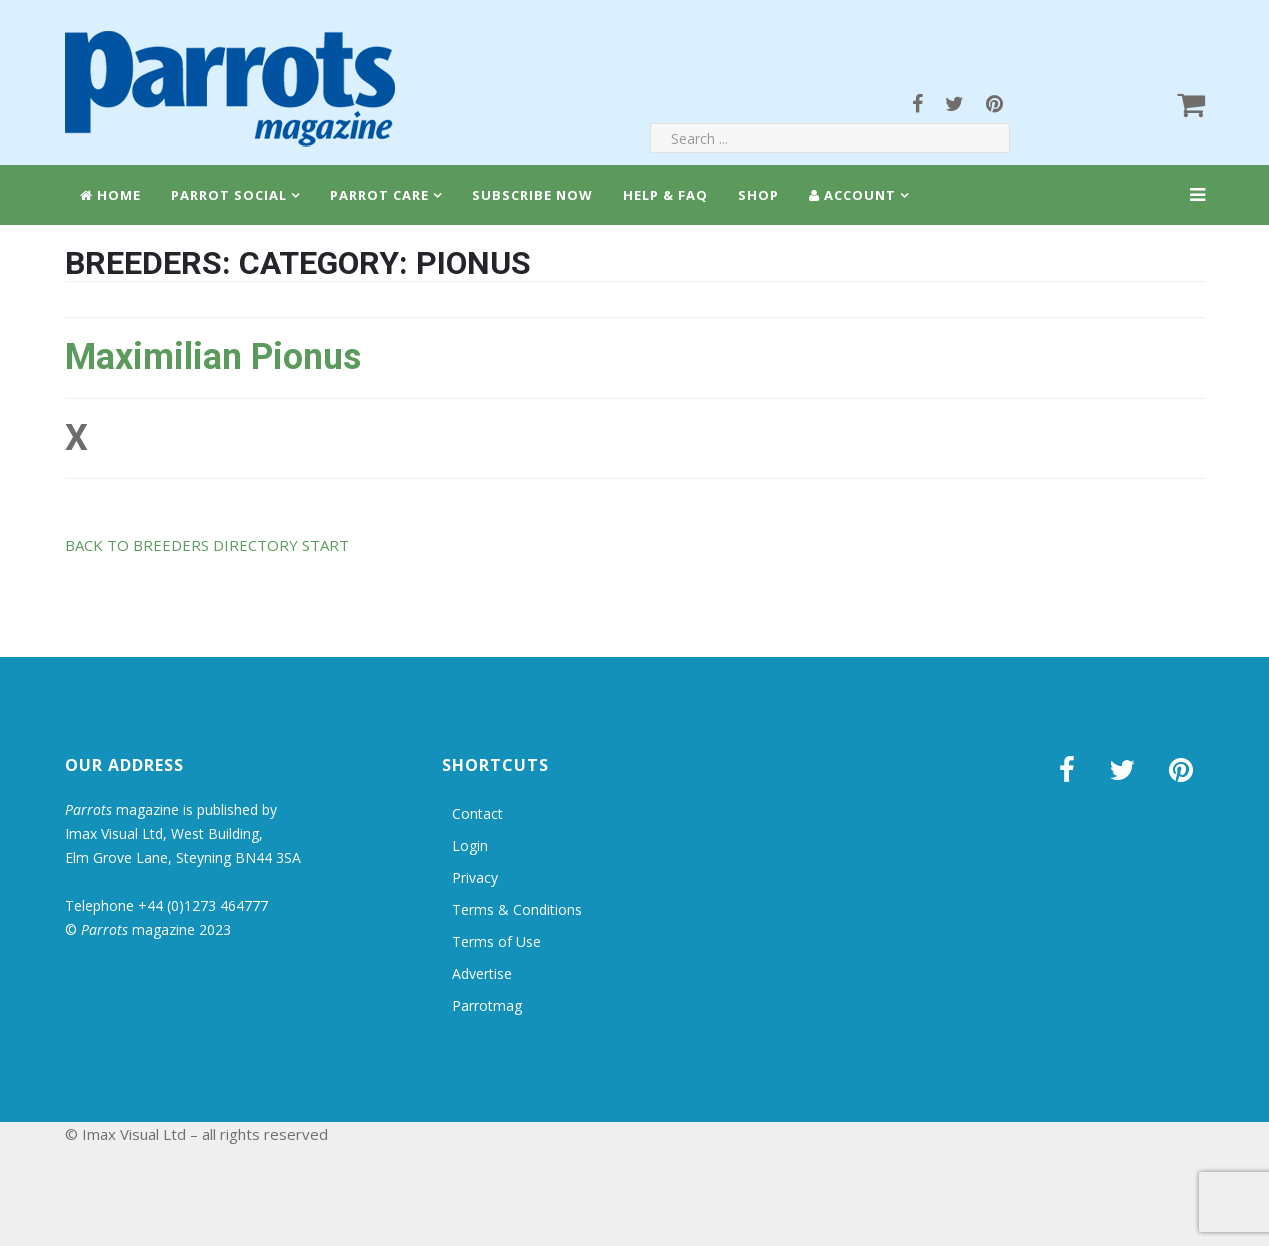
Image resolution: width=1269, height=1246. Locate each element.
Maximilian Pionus (213, 357)
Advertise (482, 973)
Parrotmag (487, 1005)
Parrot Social (229, 195)
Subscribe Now (532, 195)
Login (470, 845)
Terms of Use (496, 941)
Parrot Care (379, 195)
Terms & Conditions (517, 909)
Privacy (475, 877)
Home (110, 195)
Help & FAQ (665, 195)
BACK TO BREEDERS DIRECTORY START (207, 545)
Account (852, 195)
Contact (477, 813)
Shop (758, 195)
